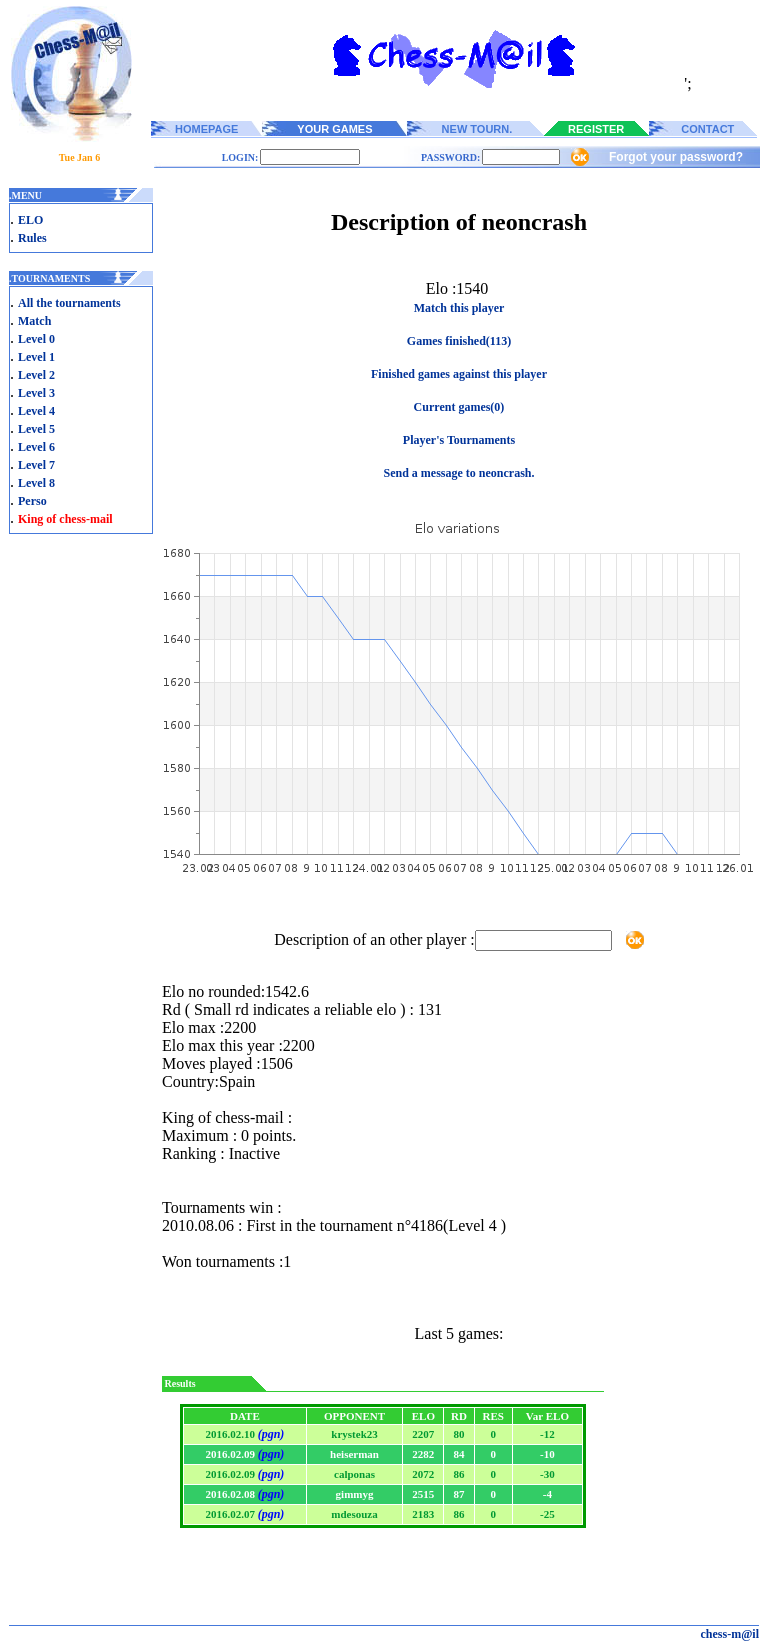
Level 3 (36, 393)
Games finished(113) (459, 341)
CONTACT (707, 129)
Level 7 (36, 465)
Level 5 (36, 429)
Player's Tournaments (459, 440)
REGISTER (596, 129)
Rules (32, 238)
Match (34, 321)
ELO (30, 220)
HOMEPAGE (206, 129)
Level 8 (36, 483)
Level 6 (36, 447)
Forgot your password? (676, 157)
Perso (32, 501)
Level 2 (36, 375)
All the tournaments (69, 303)
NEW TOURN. (477, 129)
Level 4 (36, 411)
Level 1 (36, 357)
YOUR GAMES (334, 129)
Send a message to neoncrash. (458, 473)
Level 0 (36, 339)
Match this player (459, 308)
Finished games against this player (459, 374)
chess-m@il (730, 1634)
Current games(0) (459, 407)
